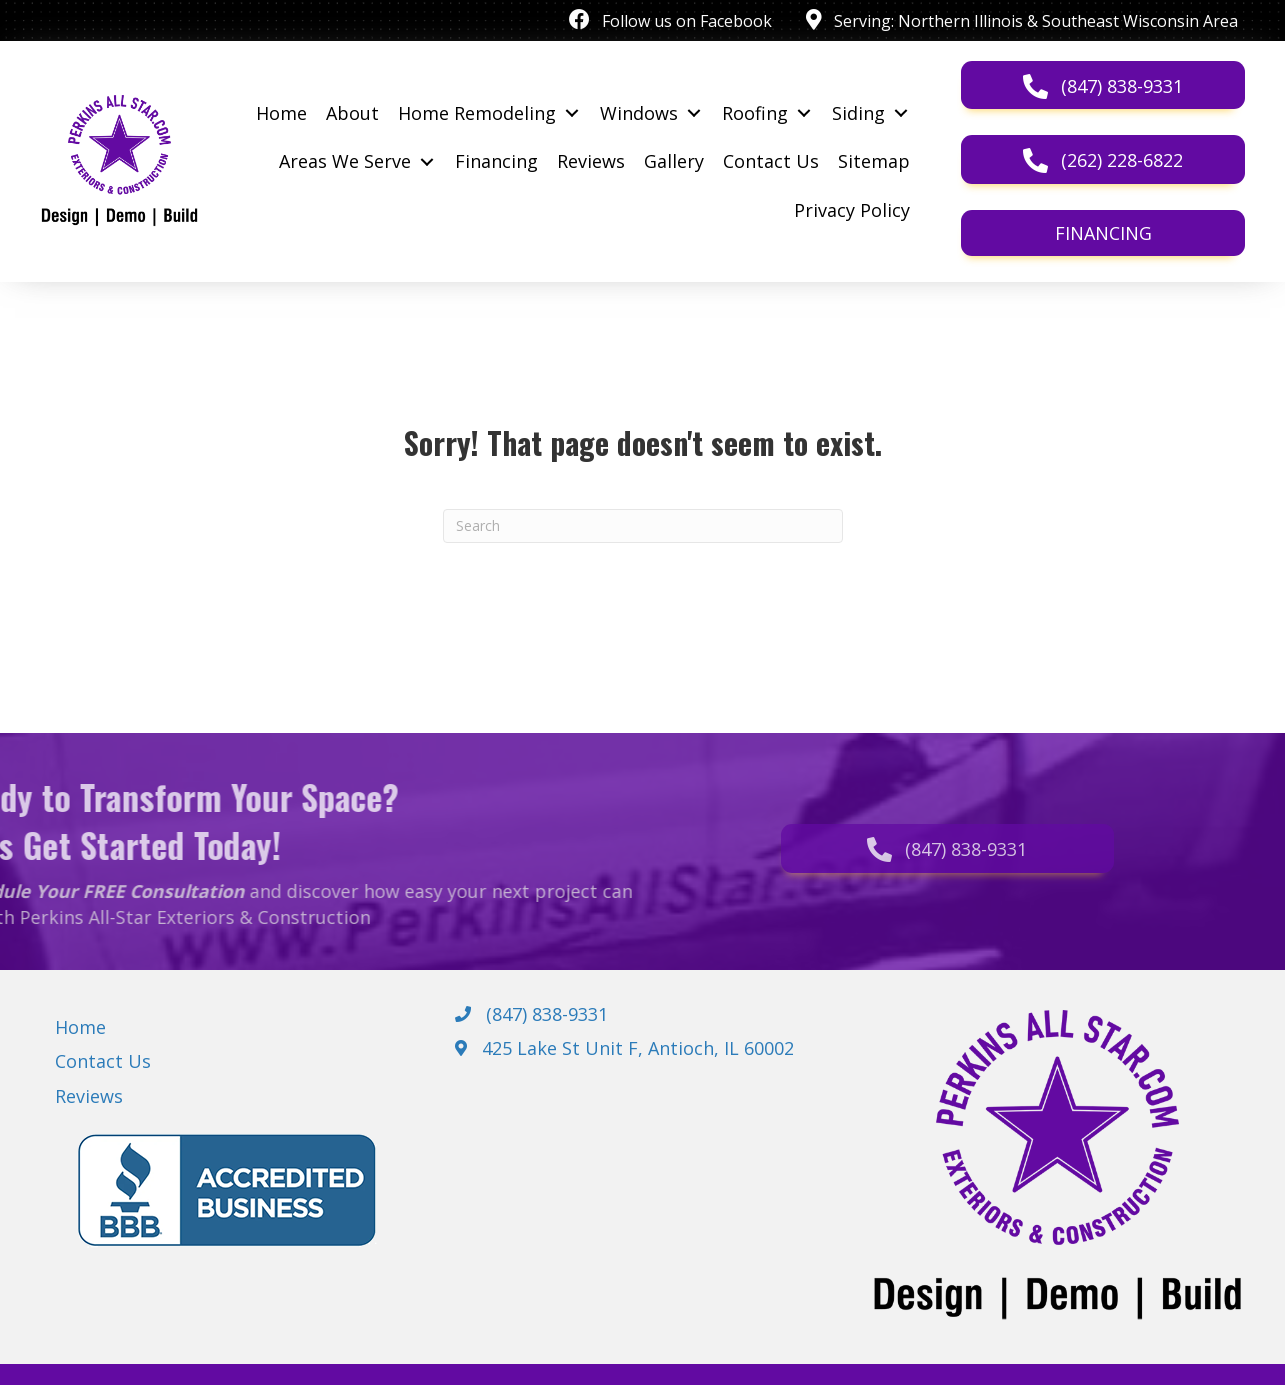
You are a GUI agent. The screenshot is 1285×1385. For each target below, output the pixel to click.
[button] (1103, 85)
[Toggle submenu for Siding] (900, 113)
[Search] (643, 526)
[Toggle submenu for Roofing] (803, 113)
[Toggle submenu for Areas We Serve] (426, 162)
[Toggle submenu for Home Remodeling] (571, 113)
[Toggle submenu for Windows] (693, 113)
